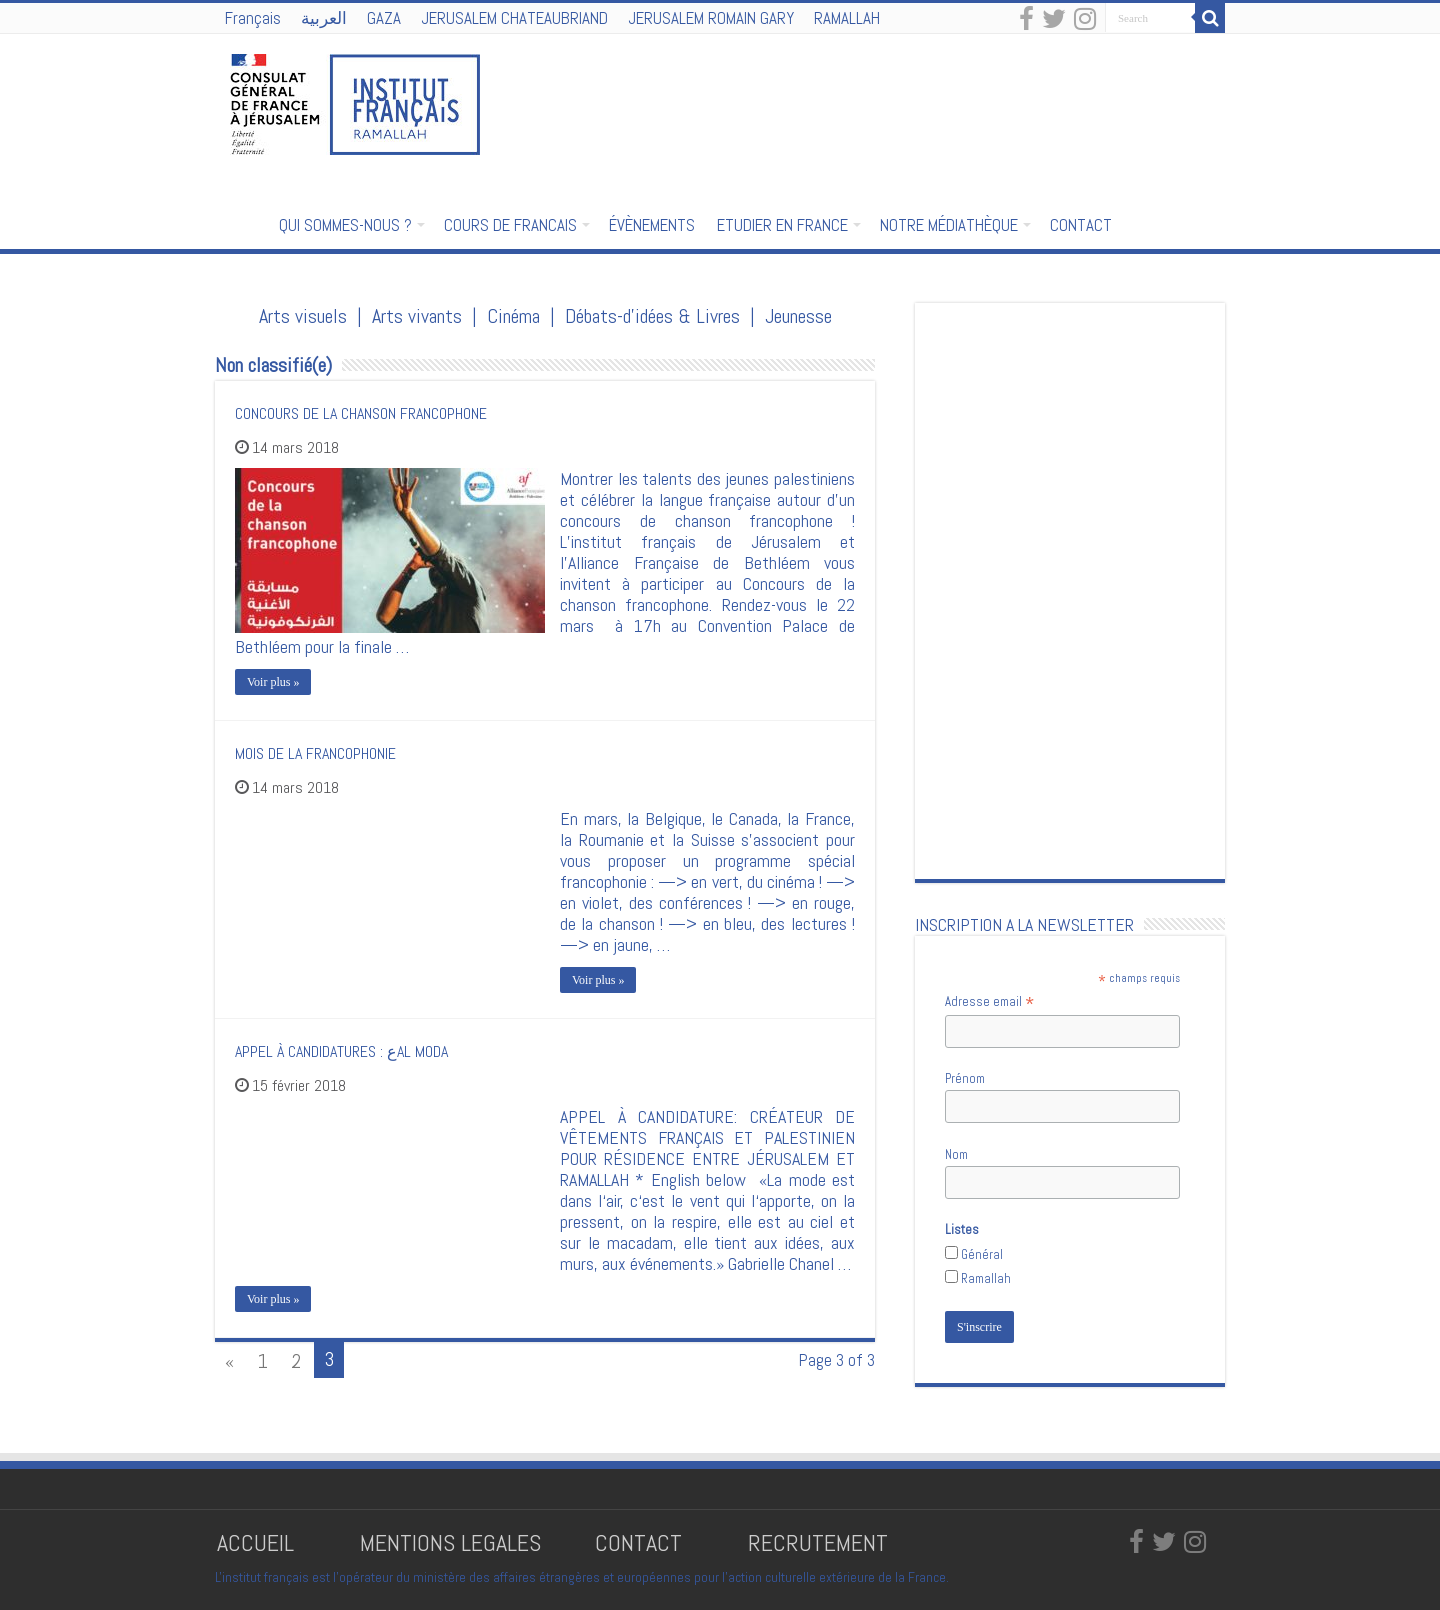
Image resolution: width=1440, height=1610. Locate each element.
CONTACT (1081, 225)
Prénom (965, 1078)
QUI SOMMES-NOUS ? (345, 225)
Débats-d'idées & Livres (652, 316)
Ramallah (986, 1278)
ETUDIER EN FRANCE (782, 225)
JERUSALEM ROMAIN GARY (711, 18)
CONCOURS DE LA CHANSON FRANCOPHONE (361, 413)
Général (982, 1254)
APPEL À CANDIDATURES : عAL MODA (341, 1051)
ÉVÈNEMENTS (652, 225)
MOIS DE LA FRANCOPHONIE (315, 753)
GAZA (384, 18)
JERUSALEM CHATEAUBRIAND (514, 18)
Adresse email (989, 1002)
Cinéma (513, 316)
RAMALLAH (847, 18)
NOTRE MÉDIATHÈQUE (949, 225)
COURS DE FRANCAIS (510, 225)
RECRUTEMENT (818, 1542)
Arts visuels (303, 316)
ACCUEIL (258, 1542)
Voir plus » (273, 682)
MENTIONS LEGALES (450, 1542)
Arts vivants (417, 316)
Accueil (241, 223)
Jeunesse (798, 316)
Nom (956, 1154)
